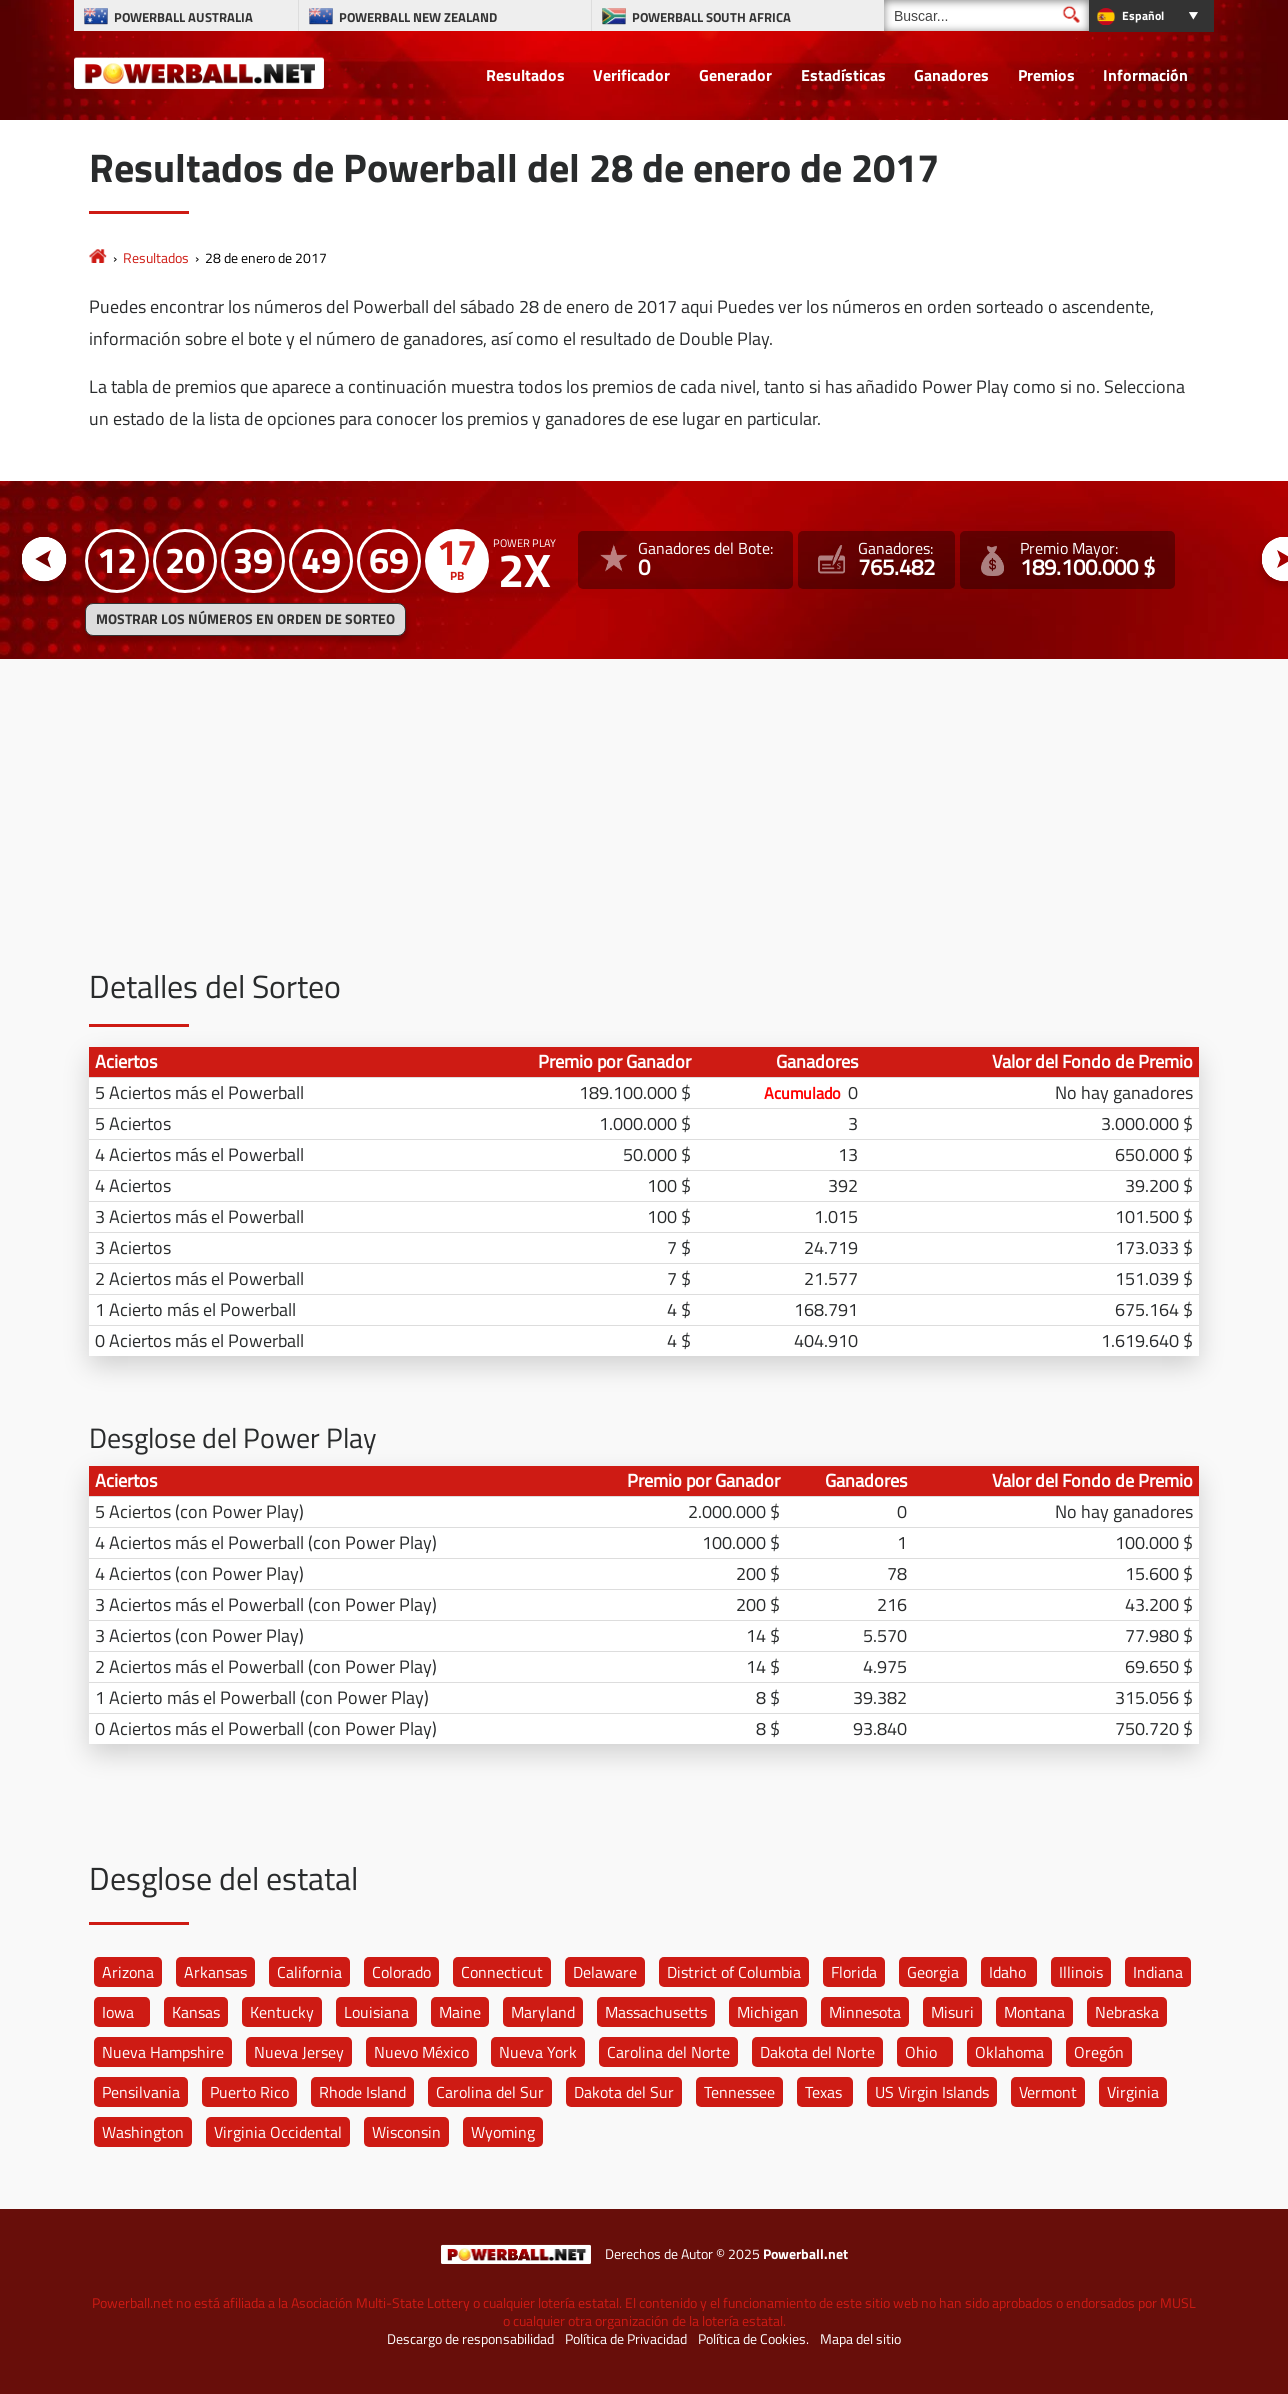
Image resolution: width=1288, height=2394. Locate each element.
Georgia (933, 1972)
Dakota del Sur (624, 2092)
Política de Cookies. (753, 2339)
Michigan (768, 2012)
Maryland (543, 2012)
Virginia (1133, 2092)
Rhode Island (362, 2092)
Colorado (401, 1972)
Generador (735, 75)
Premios (1046, 75)
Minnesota (865, 2012)
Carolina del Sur (490, 2092)
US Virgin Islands (932, 2092)
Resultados (525, 75)
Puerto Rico (249, 2092)
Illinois (1081, 1972)
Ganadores (951, 75)
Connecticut (502, 1972)
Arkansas (215, 1972)
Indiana (1158, 1972)
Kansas (196, 2012)
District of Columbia (734, 1972)
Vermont (1048, 2092)
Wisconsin (406, 2132)
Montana (1034, 2012)
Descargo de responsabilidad (470, 2339)
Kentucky (282, 2012)
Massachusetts (656, 2012)
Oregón (1099, 2052)
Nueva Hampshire (163, 2052)
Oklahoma (1009, 2052)
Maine (460, 2012)
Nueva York (538, 2052)
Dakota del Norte (817, 2052)
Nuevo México (421, 2052)
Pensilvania (141, 2092)
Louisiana (376, 2012)
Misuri (952, 2012)
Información (1145, 75)
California (309, 1972)
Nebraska (1127, 2012)
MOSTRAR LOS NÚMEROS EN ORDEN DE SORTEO (245, 619)
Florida (854, 1972)
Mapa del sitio (860, 2339)
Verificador (631, 75)
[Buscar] (986, 15)
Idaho (1007, 1972)
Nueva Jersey (299, 2052)
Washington (143, 2132)
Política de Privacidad (626, 2339)
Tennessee (739, 2092)
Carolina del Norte (668, 2052)
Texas (823, 2092)
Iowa (118, 2012)
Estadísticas (843, 75)
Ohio (921, 2052)
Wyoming (503, 2132)
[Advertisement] (644, 829)
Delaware (605, 1972)
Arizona (128, 1972)
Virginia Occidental (278, 2132)
